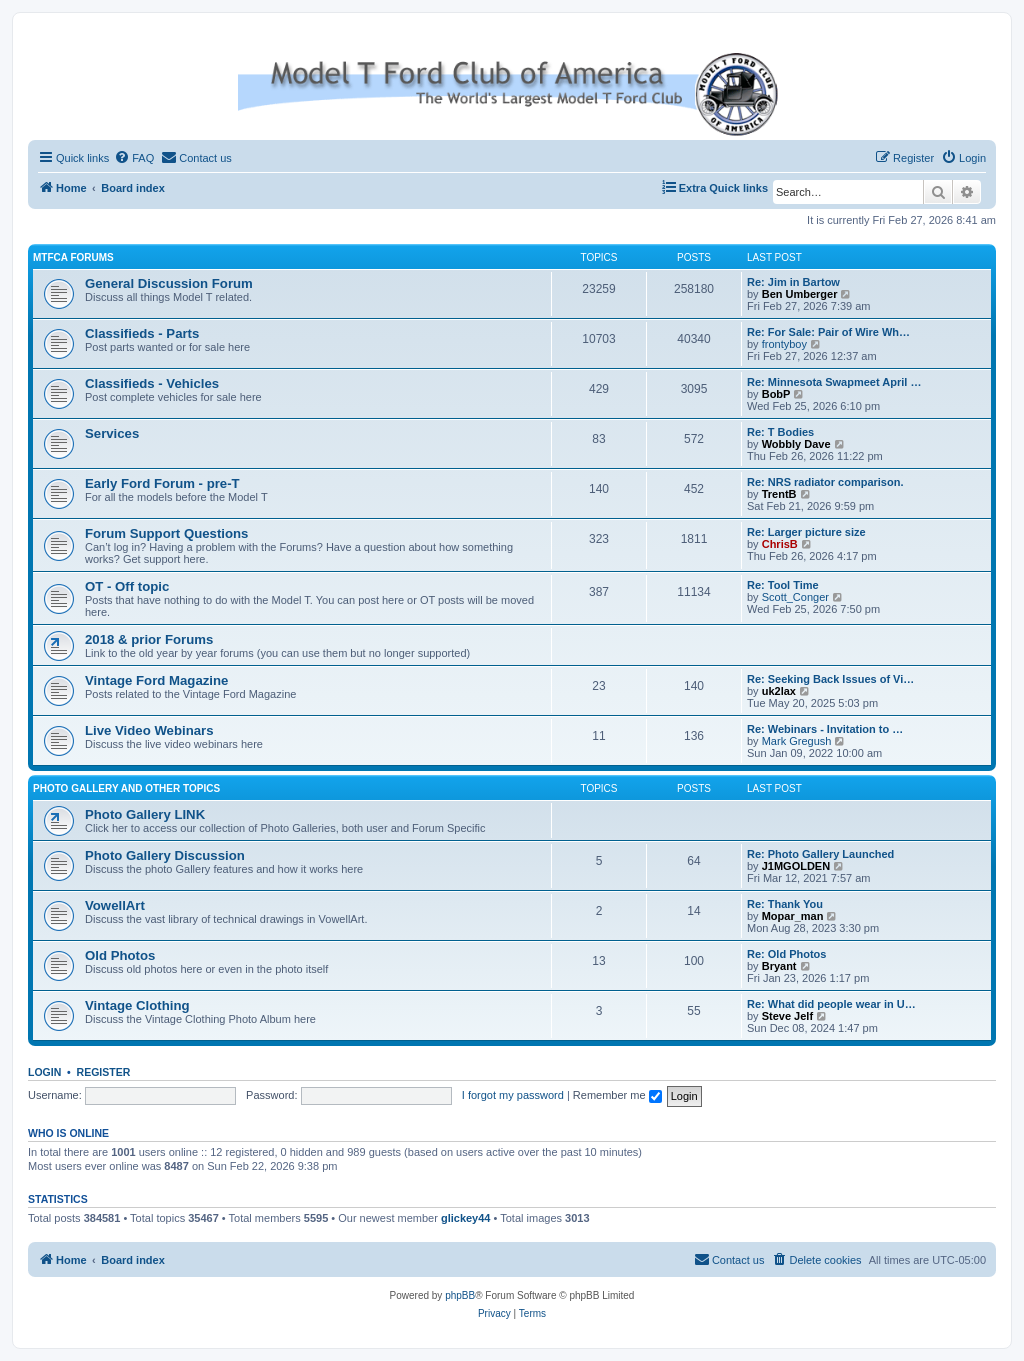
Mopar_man (793, 916)
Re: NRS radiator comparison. (825, 482)
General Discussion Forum (169, 283)
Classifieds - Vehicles (152, 383)
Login (44, 1072)
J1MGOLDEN (796, 866)
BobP (776, 394)
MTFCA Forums (73, 257)
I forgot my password (513, 1095)
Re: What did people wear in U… (831, 1004)
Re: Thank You (785, 904)
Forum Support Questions (166, 533)
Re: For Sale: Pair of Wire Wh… (828, 332)
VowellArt (115, 905)
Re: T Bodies (780, 432)
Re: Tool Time (783, 585)
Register (104, 1072)
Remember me (617, 1095)
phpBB (460, 1295)
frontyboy (784, 344)
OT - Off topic (127, 586)
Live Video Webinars (149, 730)
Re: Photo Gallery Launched (820, 854)
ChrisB (780, 544)
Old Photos (120, 955)
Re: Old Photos (786, 954)
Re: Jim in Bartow (793, 282)
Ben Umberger (800, 294)
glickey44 (466, 1218)
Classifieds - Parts (142, 333)
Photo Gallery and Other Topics (126, 788)
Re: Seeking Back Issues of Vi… (830, 679)
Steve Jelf (787, 1016)
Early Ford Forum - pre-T (162, 483)
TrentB (779, 494)
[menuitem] (134, 158)
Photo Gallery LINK (145, 814)
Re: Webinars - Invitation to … (825, 729)
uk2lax (779, 691)
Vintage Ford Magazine (156, 680)
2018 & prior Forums (149, 639)
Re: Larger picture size (806, 532)
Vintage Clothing (137, 1005)
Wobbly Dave (796, 444)
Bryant (779, 966)
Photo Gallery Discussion (165, 855)
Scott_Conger (795, 597)
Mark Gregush (797, 741)
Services (112, 433)
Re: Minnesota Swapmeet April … (834, 382)
